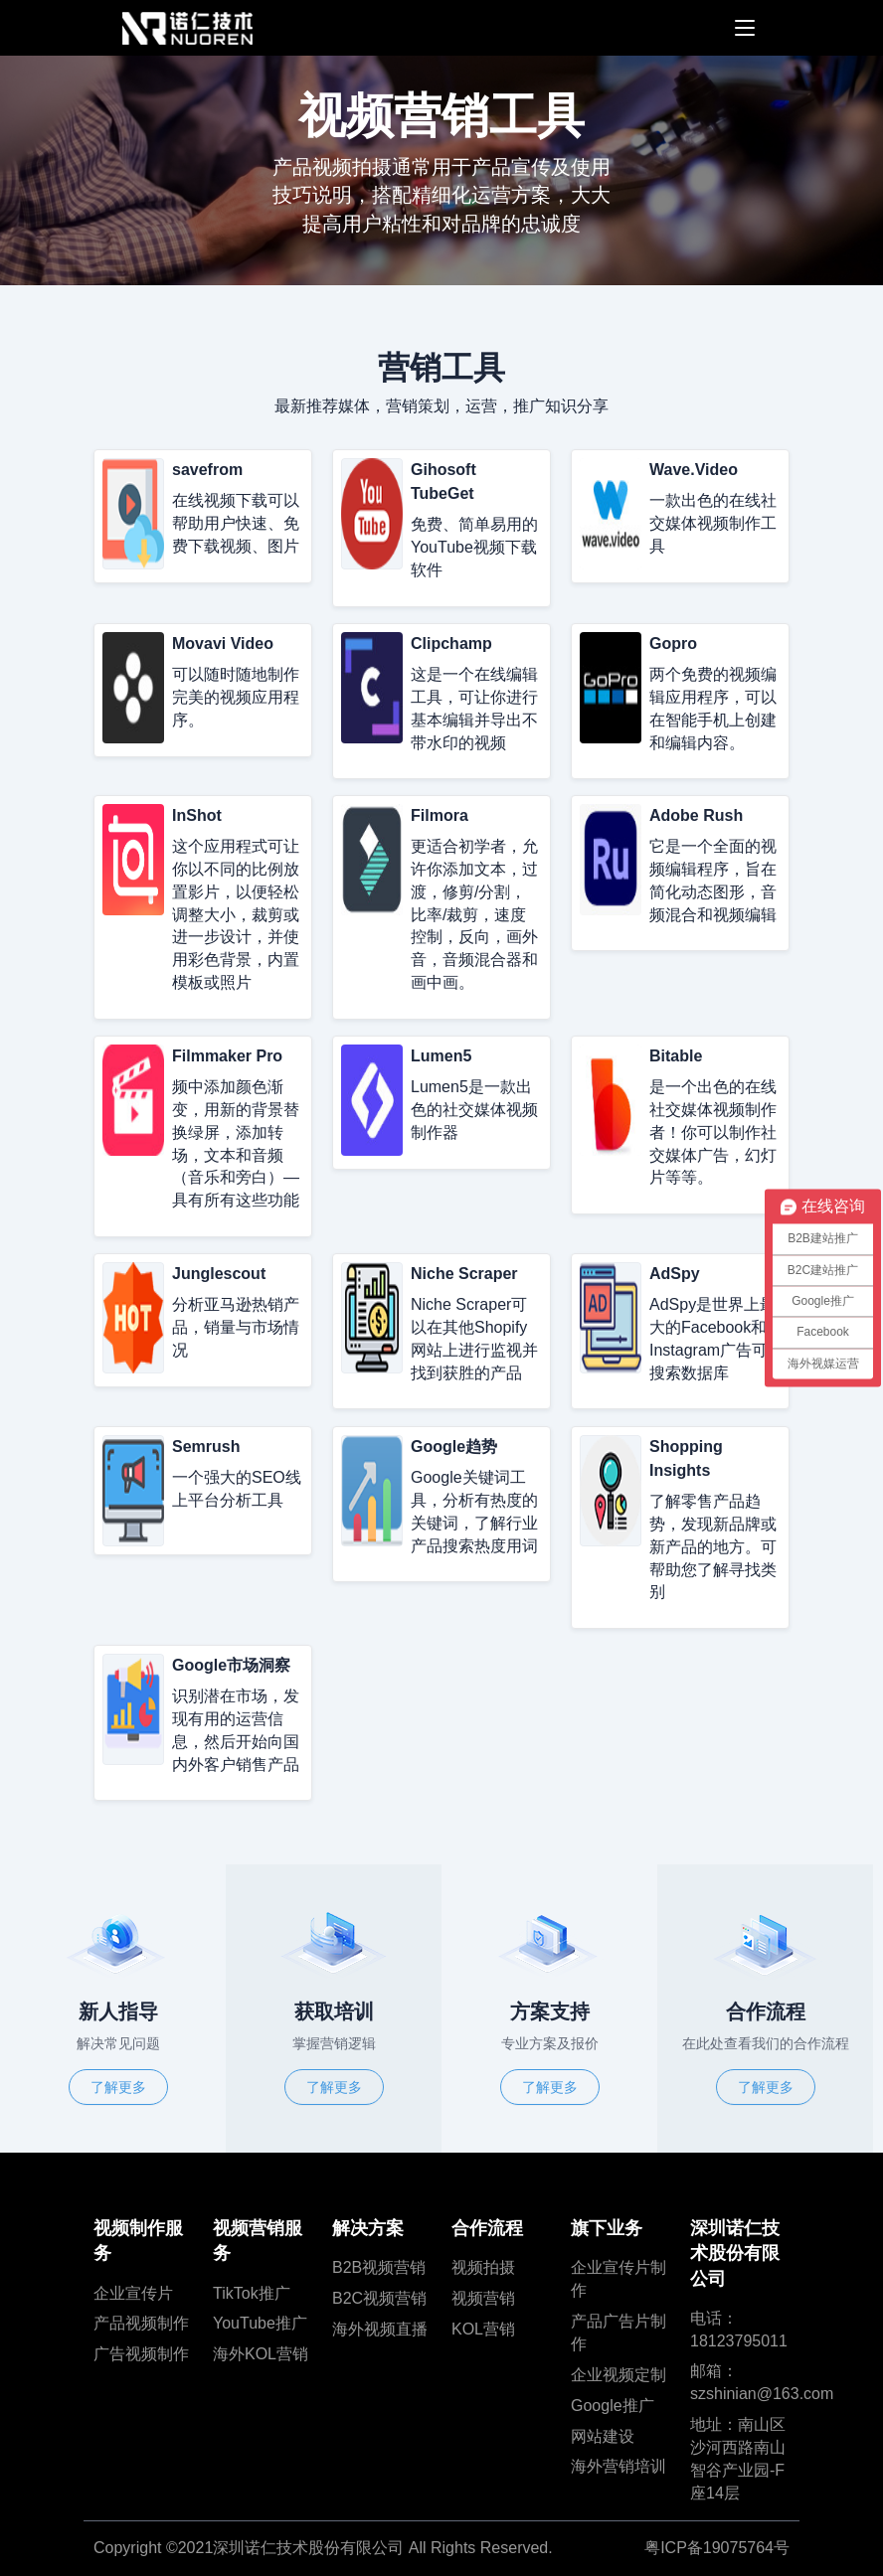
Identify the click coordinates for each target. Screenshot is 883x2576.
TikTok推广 (251, 2293)
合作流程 (487, 2228)
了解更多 (118, 2087)
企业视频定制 (618, 2374)
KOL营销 (483, 2329)
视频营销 (483, 2298)
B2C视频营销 (379, 2298)
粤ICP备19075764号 (717, 2547)
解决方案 (368, 2228)
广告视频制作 (141, 2353)
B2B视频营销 (379, 2267)
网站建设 (602, 2436)
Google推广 (612, 2405)
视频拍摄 (483, 2267)
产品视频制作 (141, 2323)
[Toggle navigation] (740, 28)
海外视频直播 (380, 2329)
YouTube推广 (260, 2323)
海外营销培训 (618, 2466)
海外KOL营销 (260, 2353)
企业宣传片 (133, 2293)
